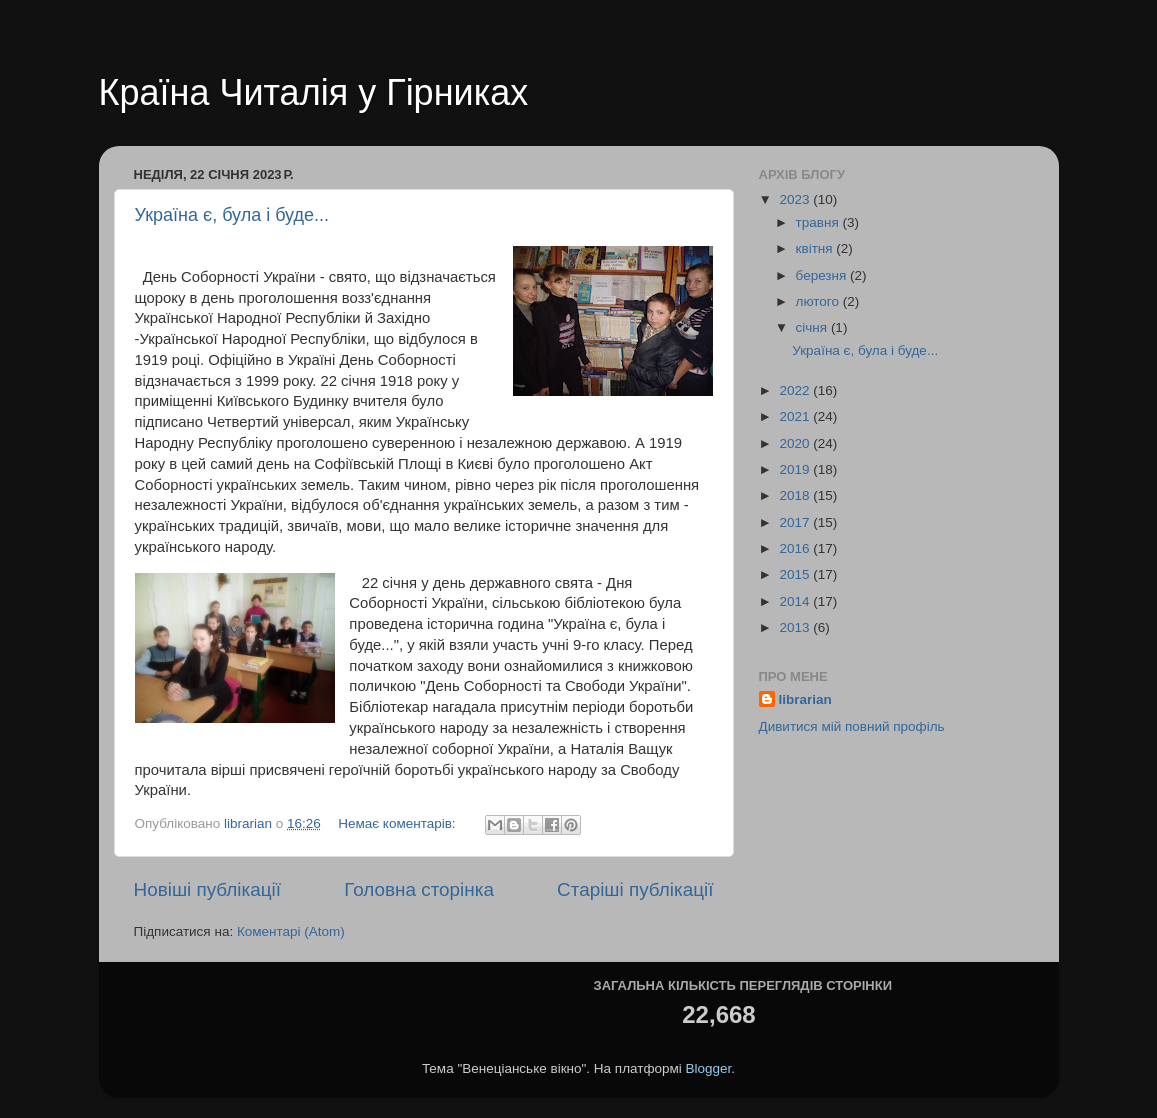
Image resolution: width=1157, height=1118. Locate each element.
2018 (796, 495)
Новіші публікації (208, 889)
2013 (796, 627)
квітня (816, 248)
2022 (796, 390)
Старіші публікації (635, 889)
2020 (796, 443)
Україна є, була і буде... (232, 215)
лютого (819, 301)
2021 (796, 416)
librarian (805, 699)
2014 (796, 601)
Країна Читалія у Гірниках (314, 92)
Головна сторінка (419, 889)
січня (813, 327)
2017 (796, 522)
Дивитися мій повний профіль (852, 726)
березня (823, 275)
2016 (796, 548)
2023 (796, 199)
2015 (796, 574)
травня (819, 222)
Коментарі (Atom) (291, 931)
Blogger (709, 1068)
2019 (796, 469)
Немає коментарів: (398, 823)
